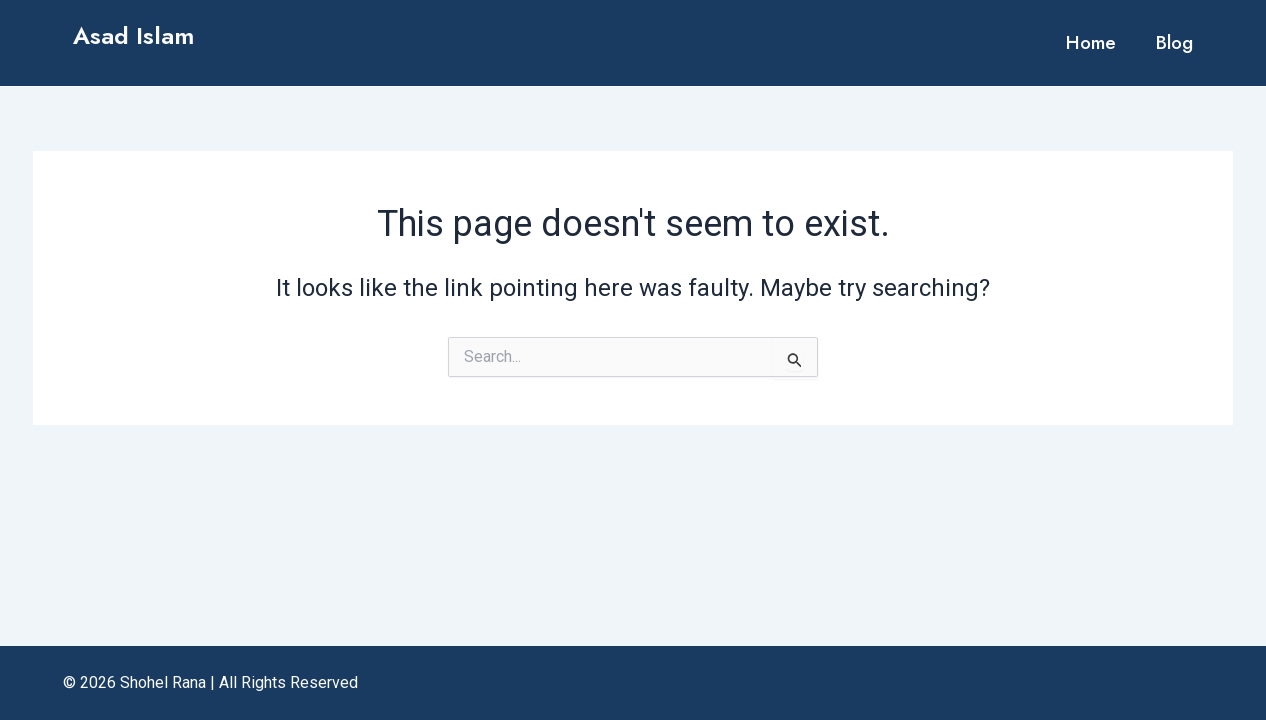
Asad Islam (133, 35)
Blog (1174, 42)
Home (1091, 42)
